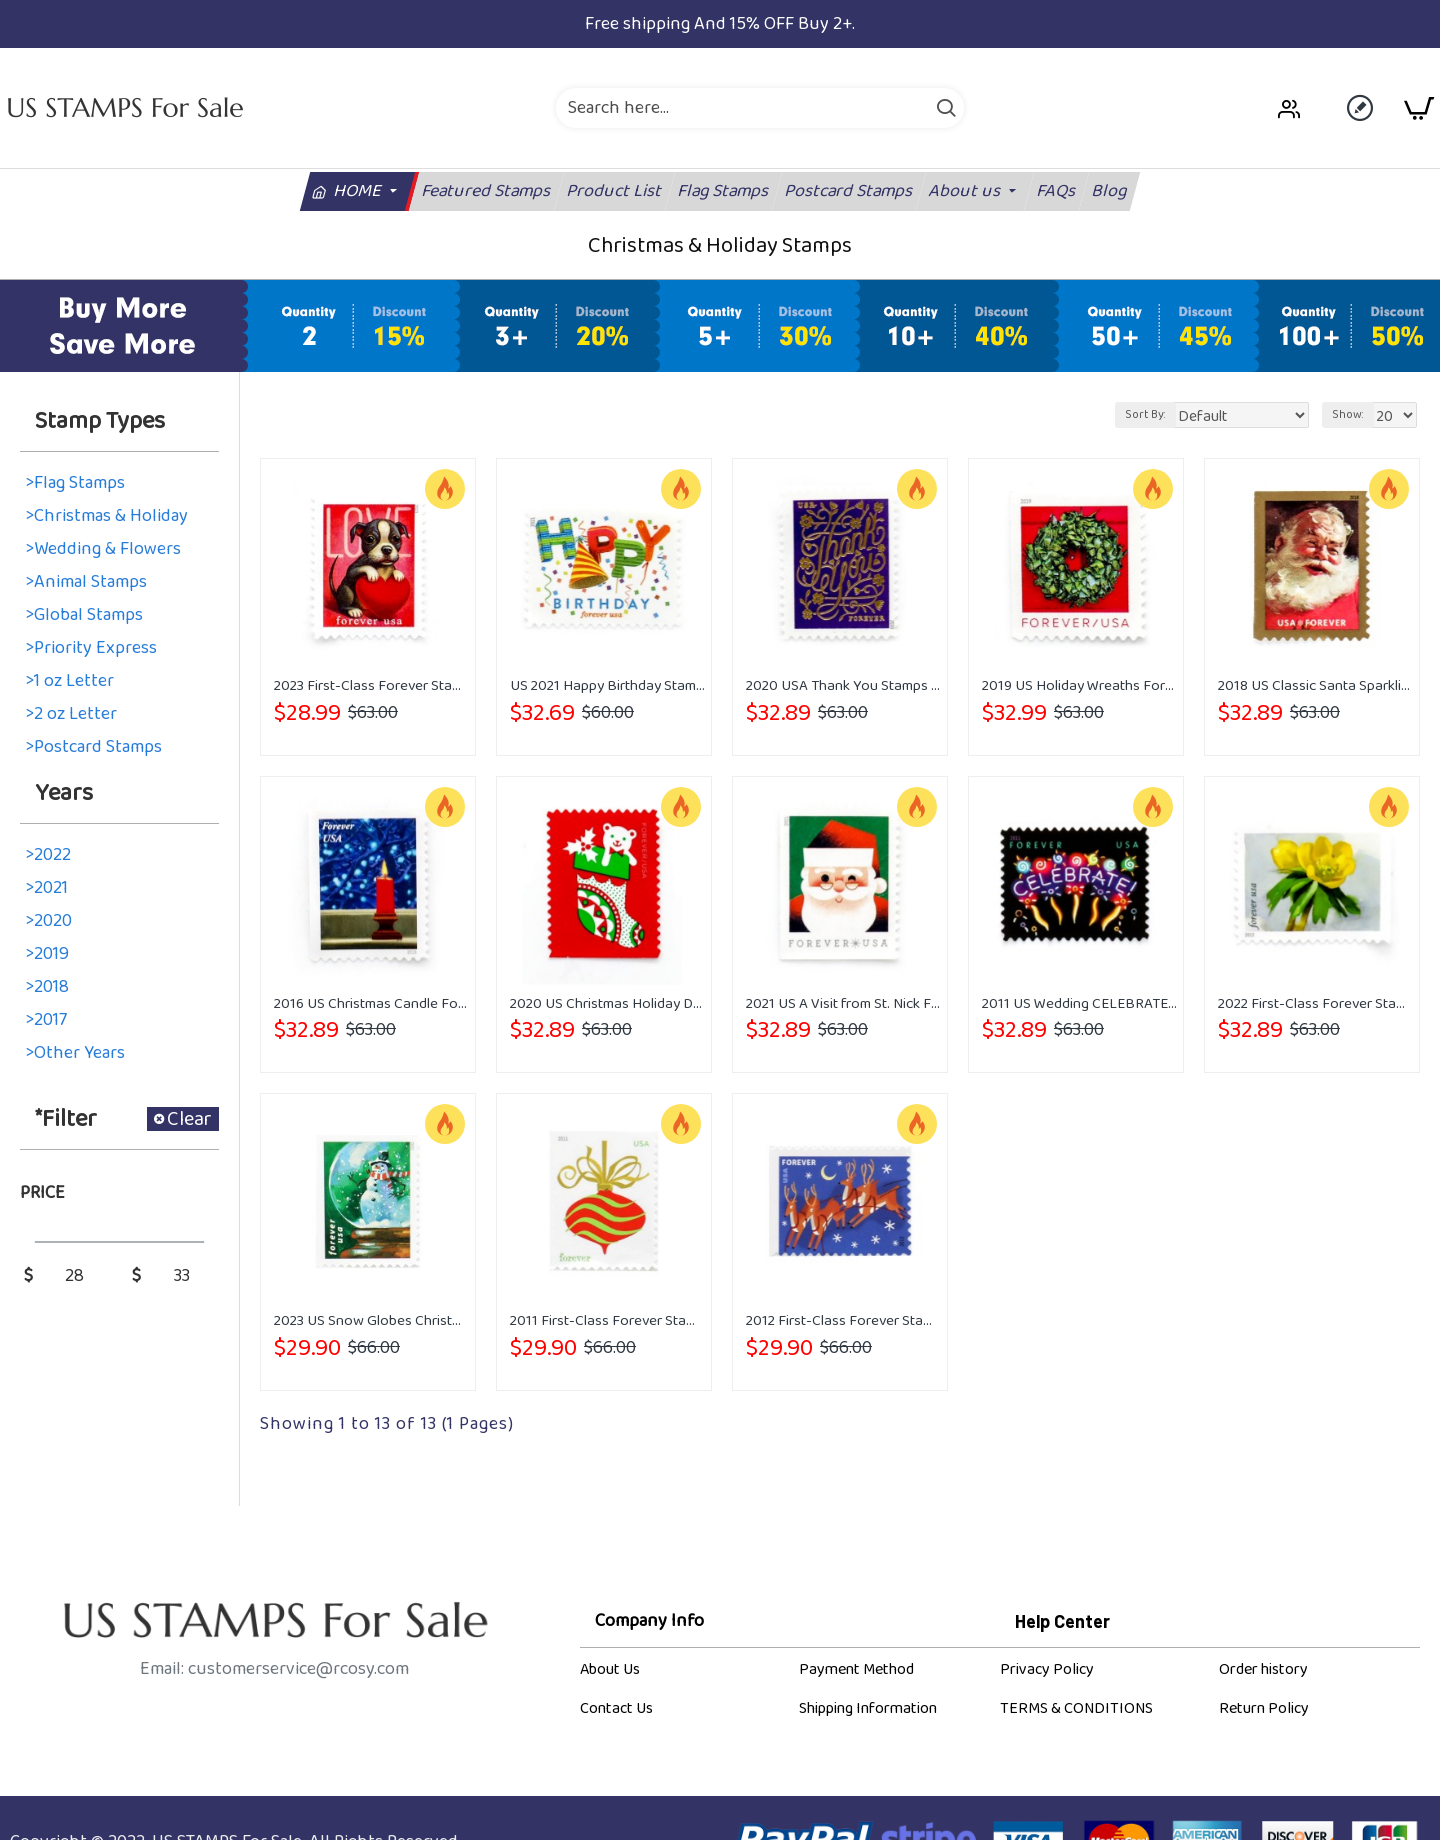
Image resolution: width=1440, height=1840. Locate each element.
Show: (1352, 414)
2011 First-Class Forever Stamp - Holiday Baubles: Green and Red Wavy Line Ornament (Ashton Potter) (608, 1321)
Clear (189, 1119)
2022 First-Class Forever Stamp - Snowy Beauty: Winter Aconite (1316, 1004)
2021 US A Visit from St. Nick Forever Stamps (844, 1004)
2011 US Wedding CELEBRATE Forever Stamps (1080, 1004)
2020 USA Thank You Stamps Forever (844, 686)
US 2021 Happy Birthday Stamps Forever (608, 686)
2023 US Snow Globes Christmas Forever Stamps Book (372, 1321)
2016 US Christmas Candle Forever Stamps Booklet (372, 1004)
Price (42, 1193)
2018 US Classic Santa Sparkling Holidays (1316, 686)
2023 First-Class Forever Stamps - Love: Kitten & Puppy (372, 686)
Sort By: (1170, 414)
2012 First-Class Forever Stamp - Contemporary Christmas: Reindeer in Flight (844, 1321)
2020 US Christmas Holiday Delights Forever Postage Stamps (608, 1004)
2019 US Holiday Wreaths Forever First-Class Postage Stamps (1080, 686)
